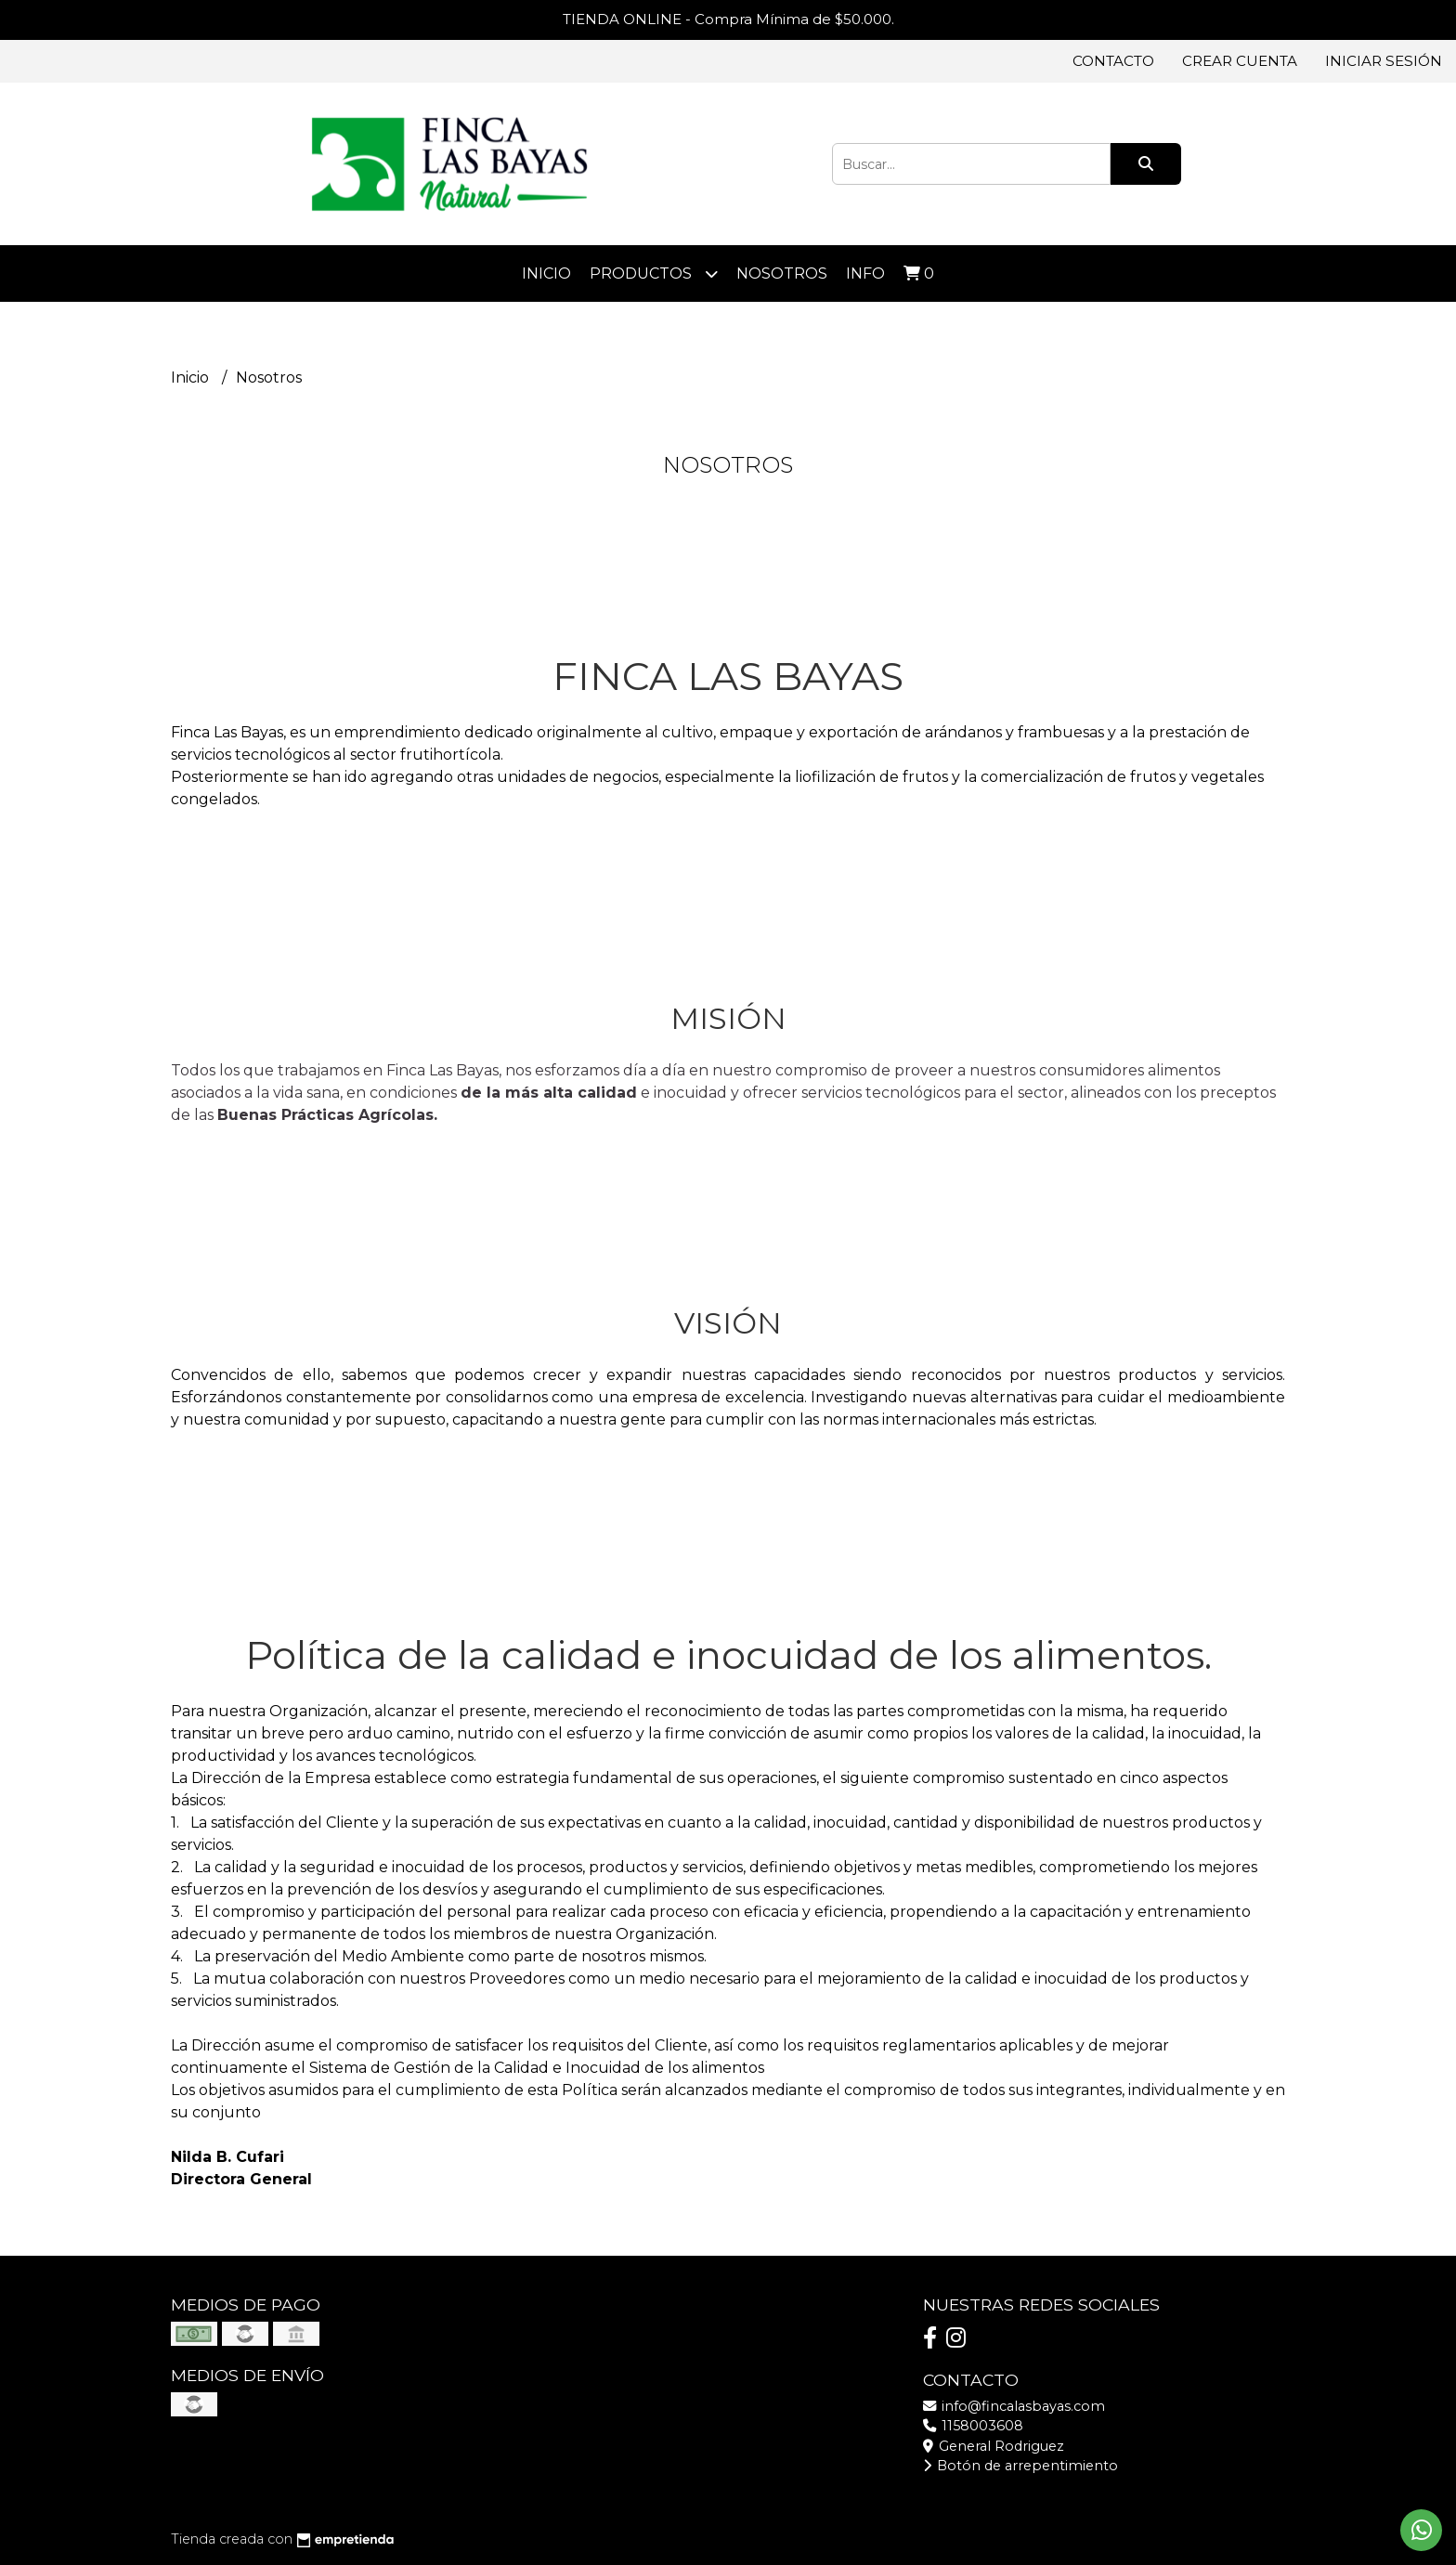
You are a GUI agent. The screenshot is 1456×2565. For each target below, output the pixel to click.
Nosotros (781, 273)
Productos (654, 273)
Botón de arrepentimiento (1020, 2465)
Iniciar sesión (1383, 61)
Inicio (546, 273)
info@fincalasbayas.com (1014, 2406)
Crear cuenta (1239, 61)
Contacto (1113, 61)
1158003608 (973, 2425)
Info (865, 273)
